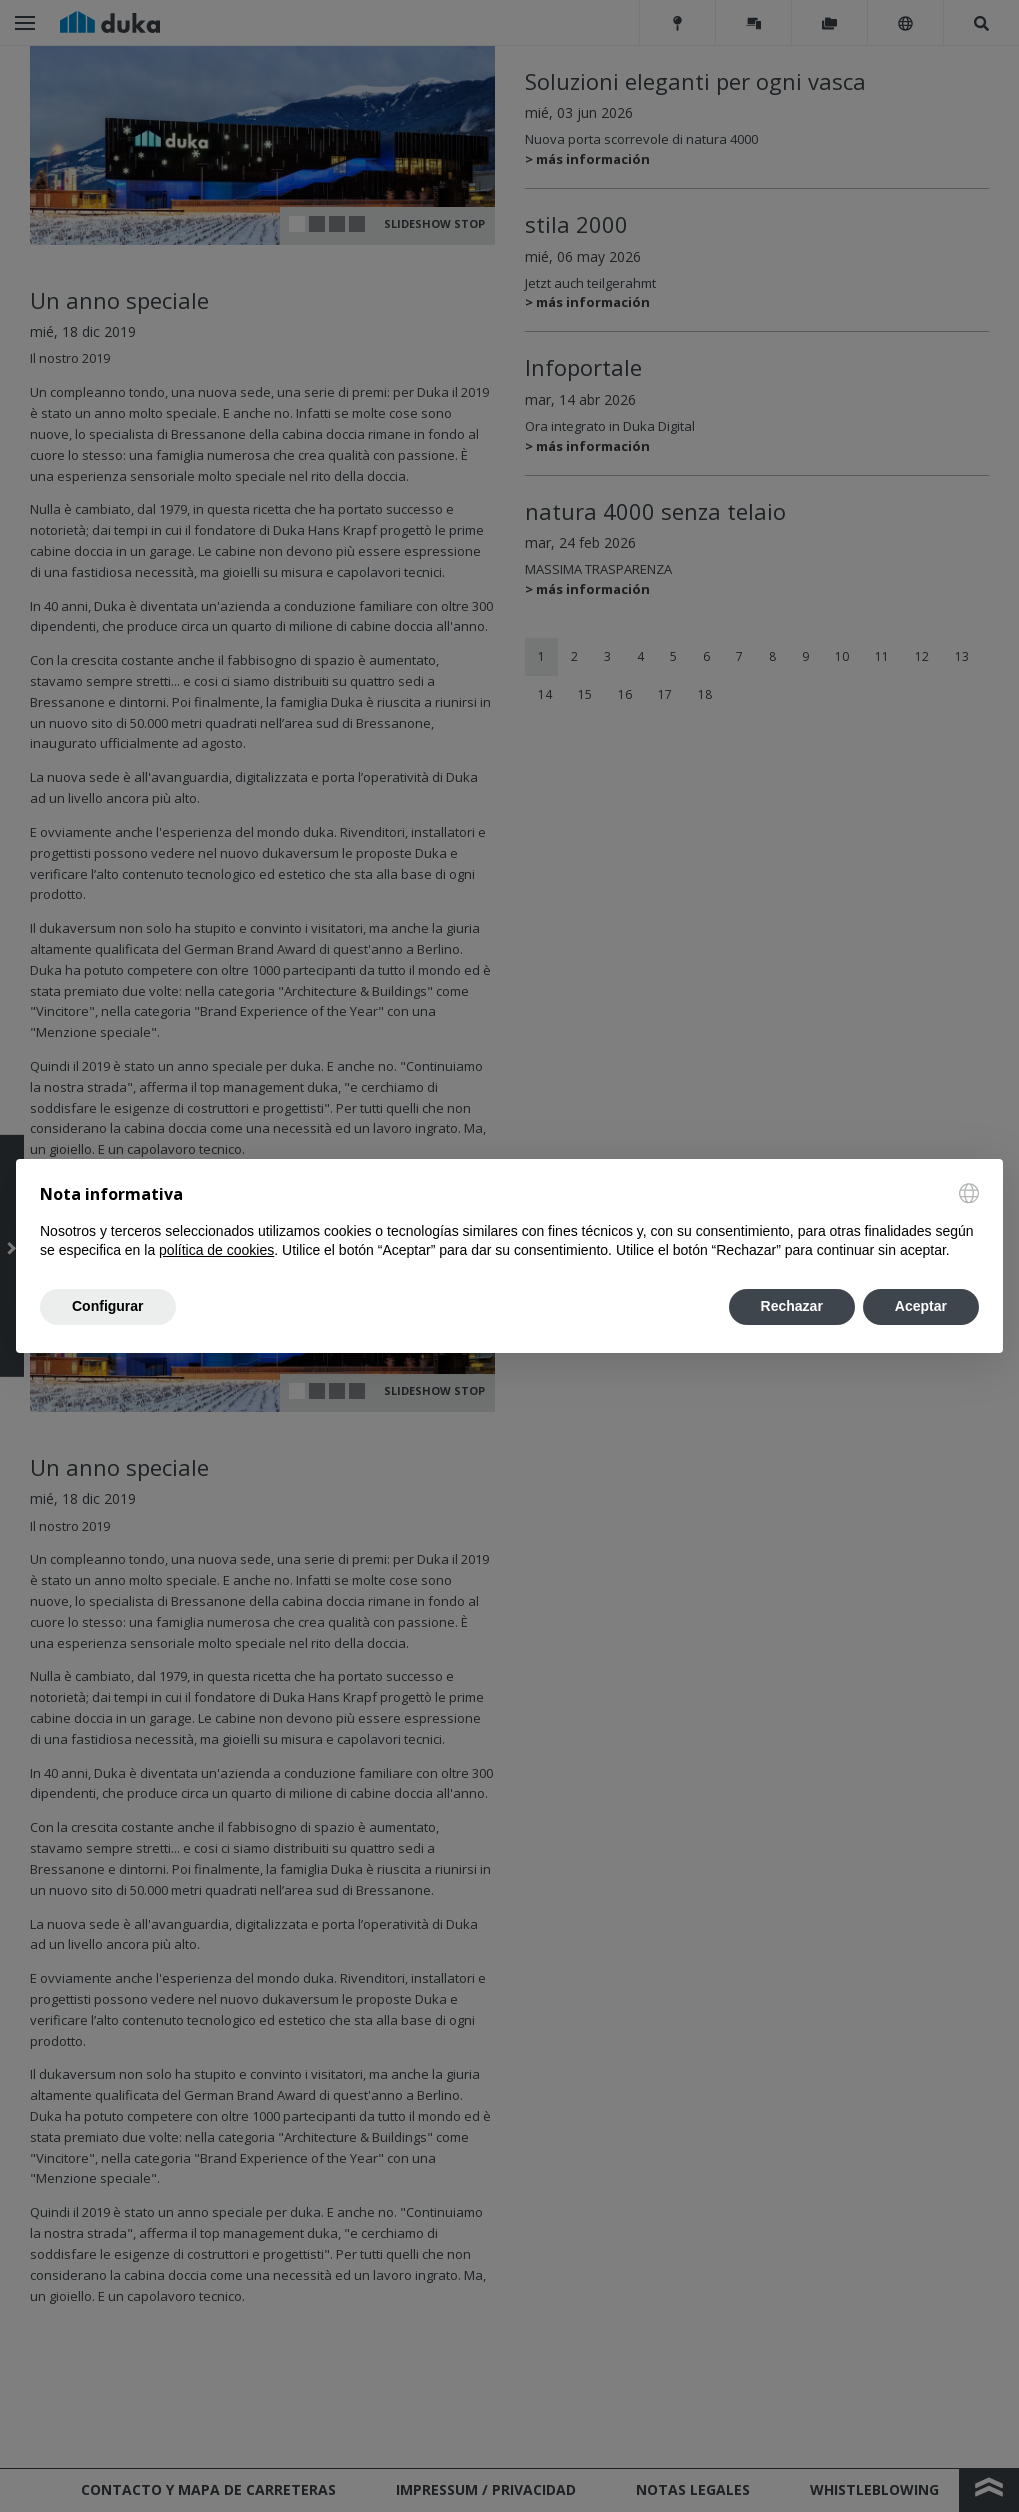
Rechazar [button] (792, 1306)
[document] (509, 1222)
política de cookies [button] (216, 1250)
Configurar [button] (108, 1306)
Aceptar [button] (921, 1306)
